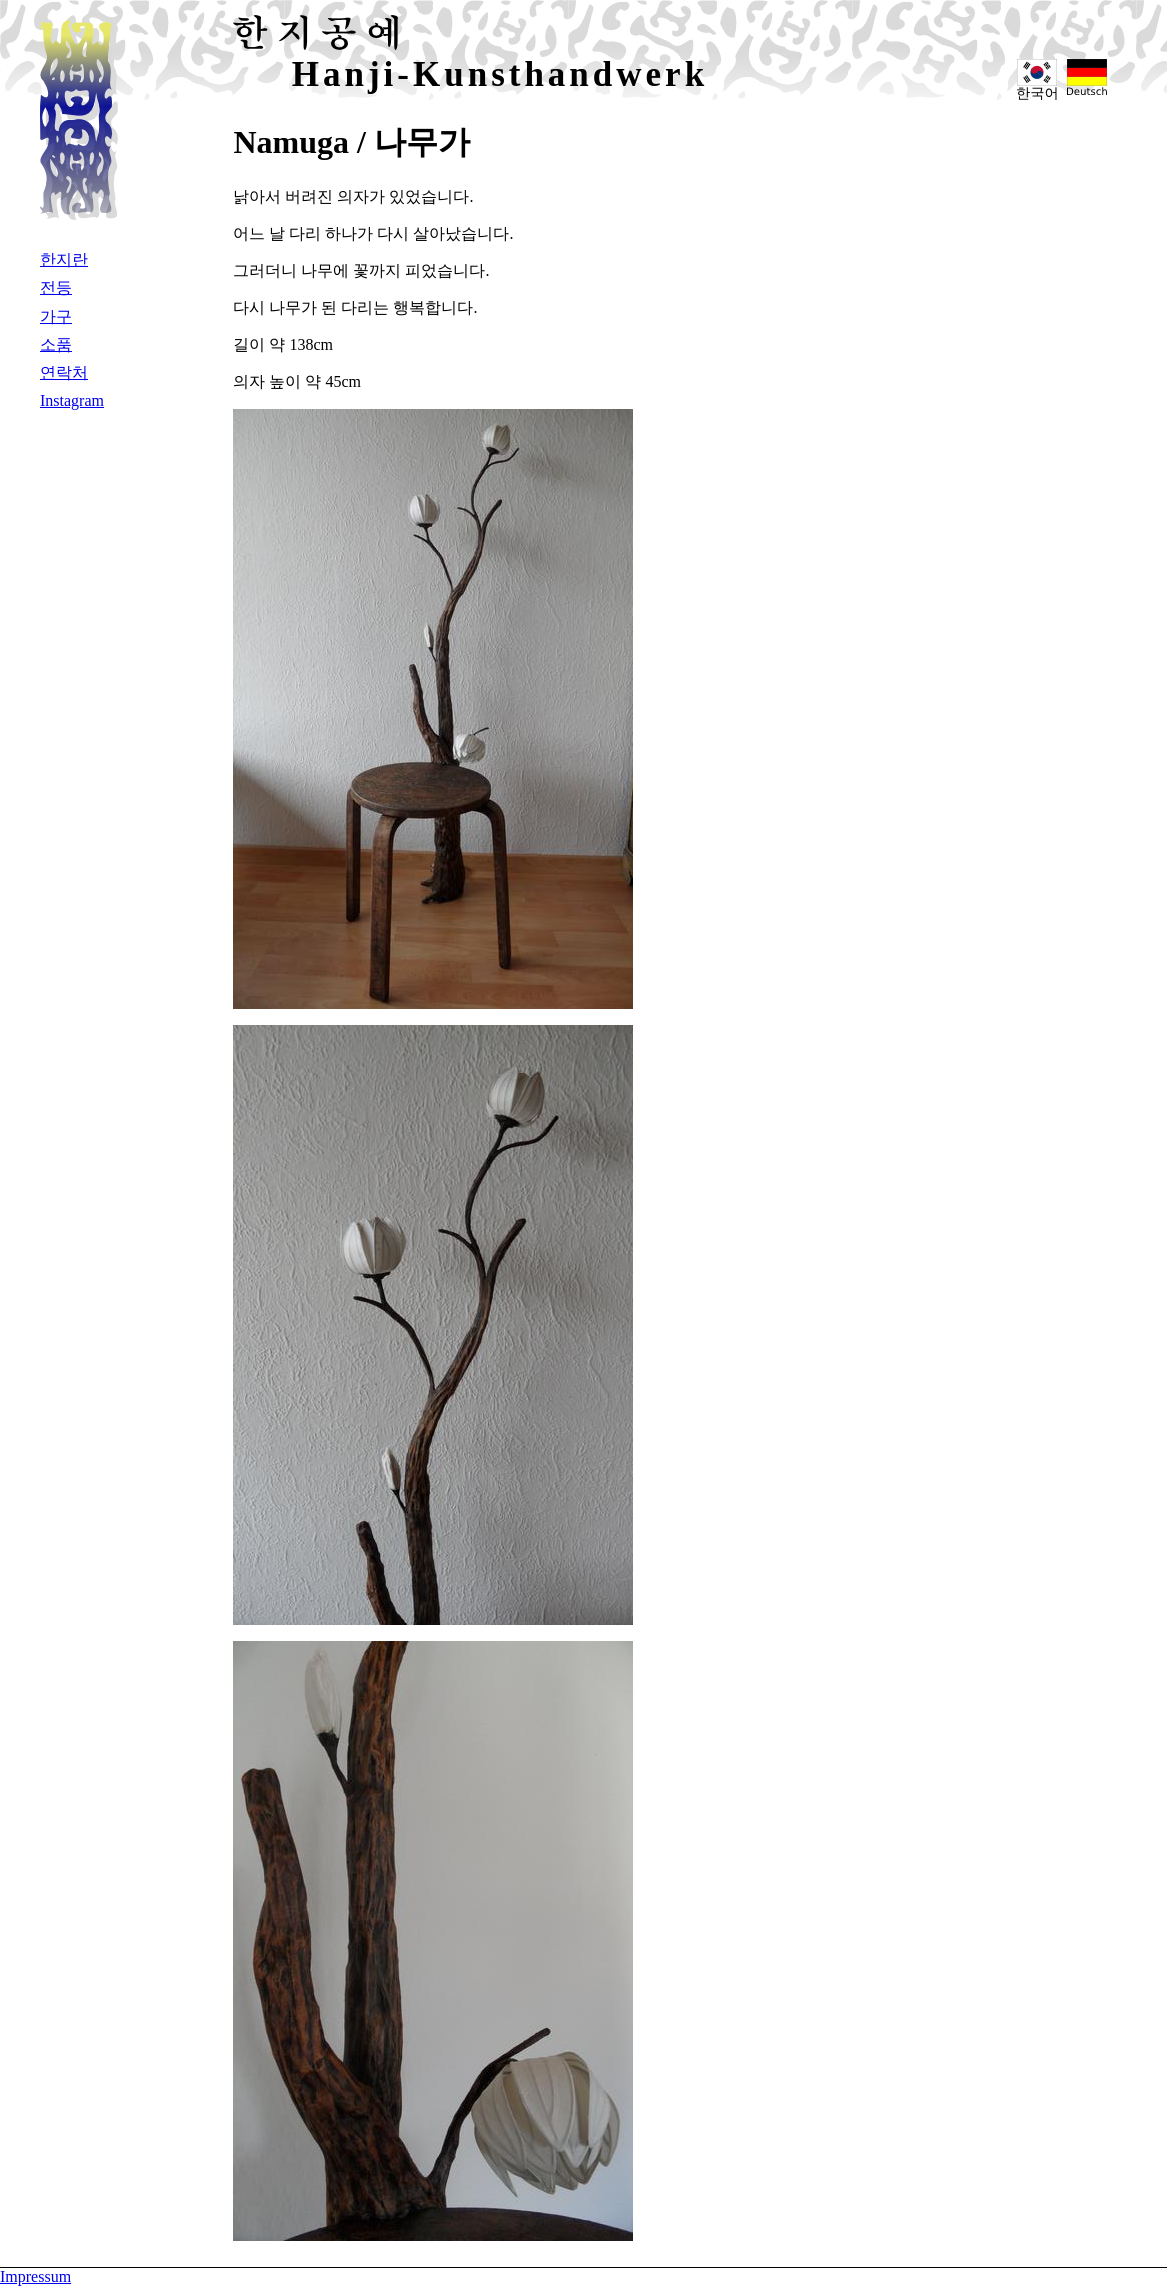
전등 (56, 287)
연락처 (64, 372)
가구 (56, 316)
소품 (56, 344)
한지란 (64, 259)
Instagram (72, 400)
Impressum (35, 2276)
